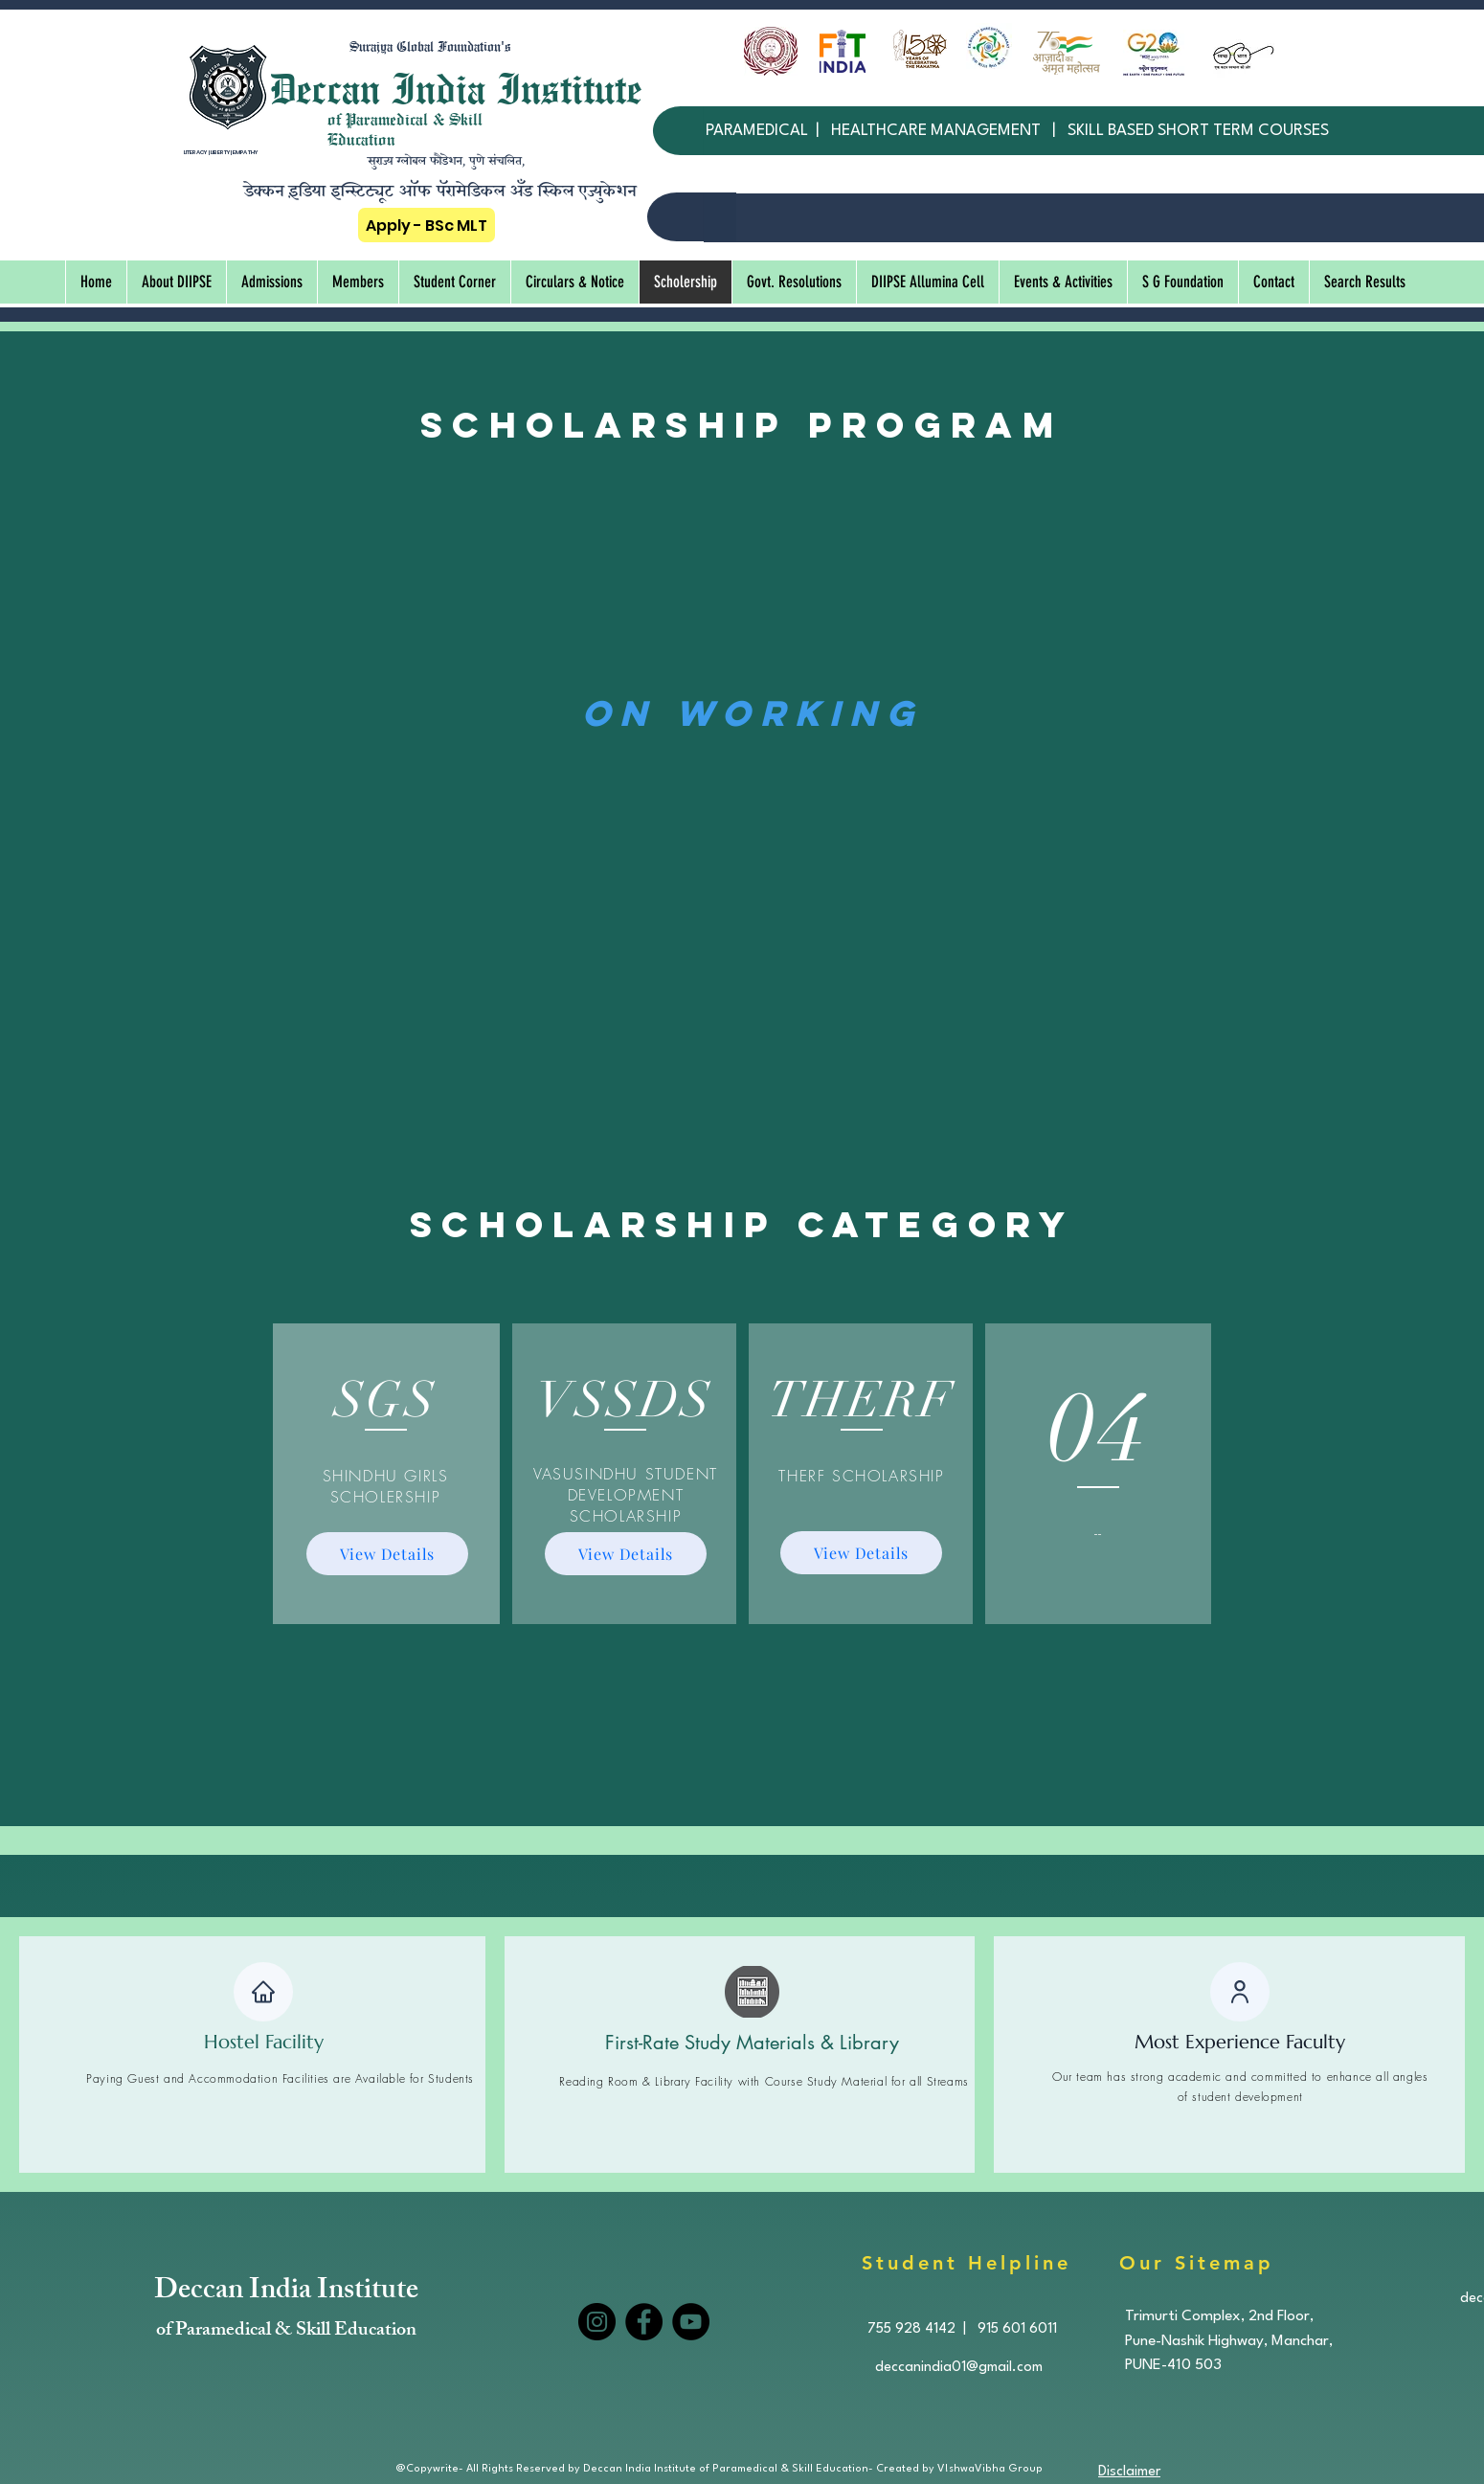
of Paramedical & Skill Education (286, 2331)
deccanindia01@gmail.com (959, 2367)
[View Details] (387, 1553)
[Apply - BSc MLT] (426, 225)
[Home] (263, 1991)
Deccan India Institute (286, 2292)
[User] (1240, 1991)
